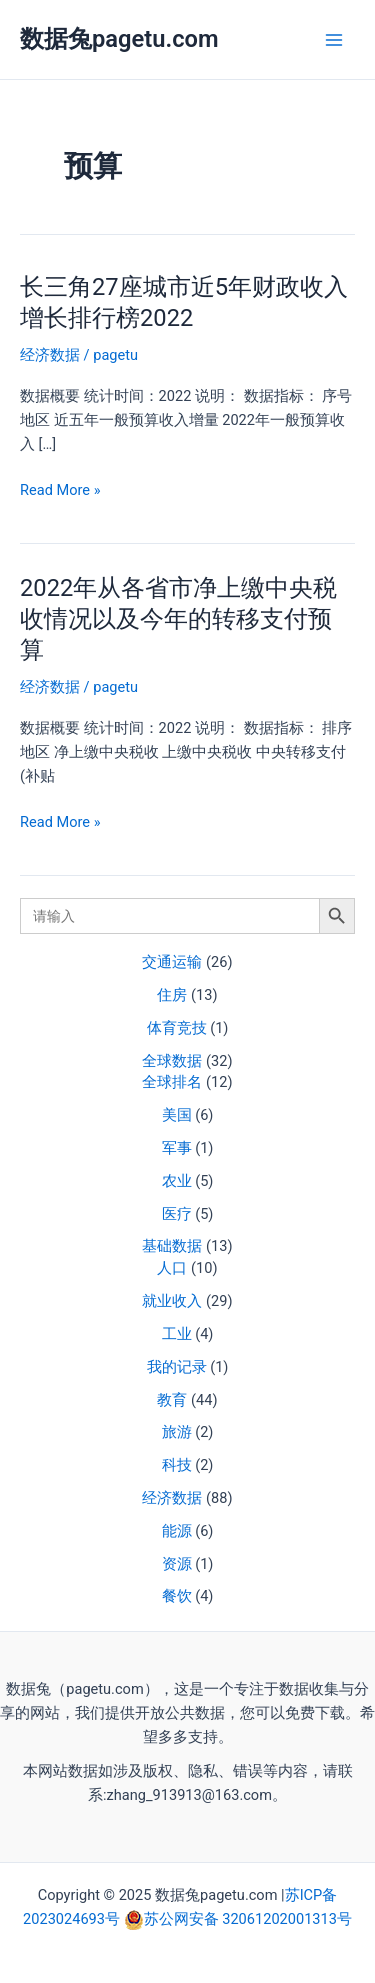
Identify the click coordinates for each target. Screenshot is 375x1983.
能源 (177, 1531)
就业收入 (172, 1301)
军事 (177, 1148)
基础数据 (172, 1246)
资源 (177, 1564)
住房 (172, 995)
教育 (172, 1400)
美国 (177, 1115)
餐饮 (177, 1596)
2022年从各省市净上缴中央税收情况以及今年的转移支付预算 (178, 619)
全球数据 (172, 1061)
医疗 (177, 1214)
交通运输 (172, 962)
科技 (177, 1465)
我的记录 (177, 1367)
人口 (172, 1268)
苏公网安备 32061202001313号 (248, 1919)
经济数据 (172, 1498)
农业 (177, 1181)
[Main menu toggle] (334, 40)
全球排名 (172, 1082)
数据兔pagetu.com (119, 39)
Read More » (60, 490)
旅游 (177, 1432)
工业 (177, 1334)
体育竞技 (177, 1028)
